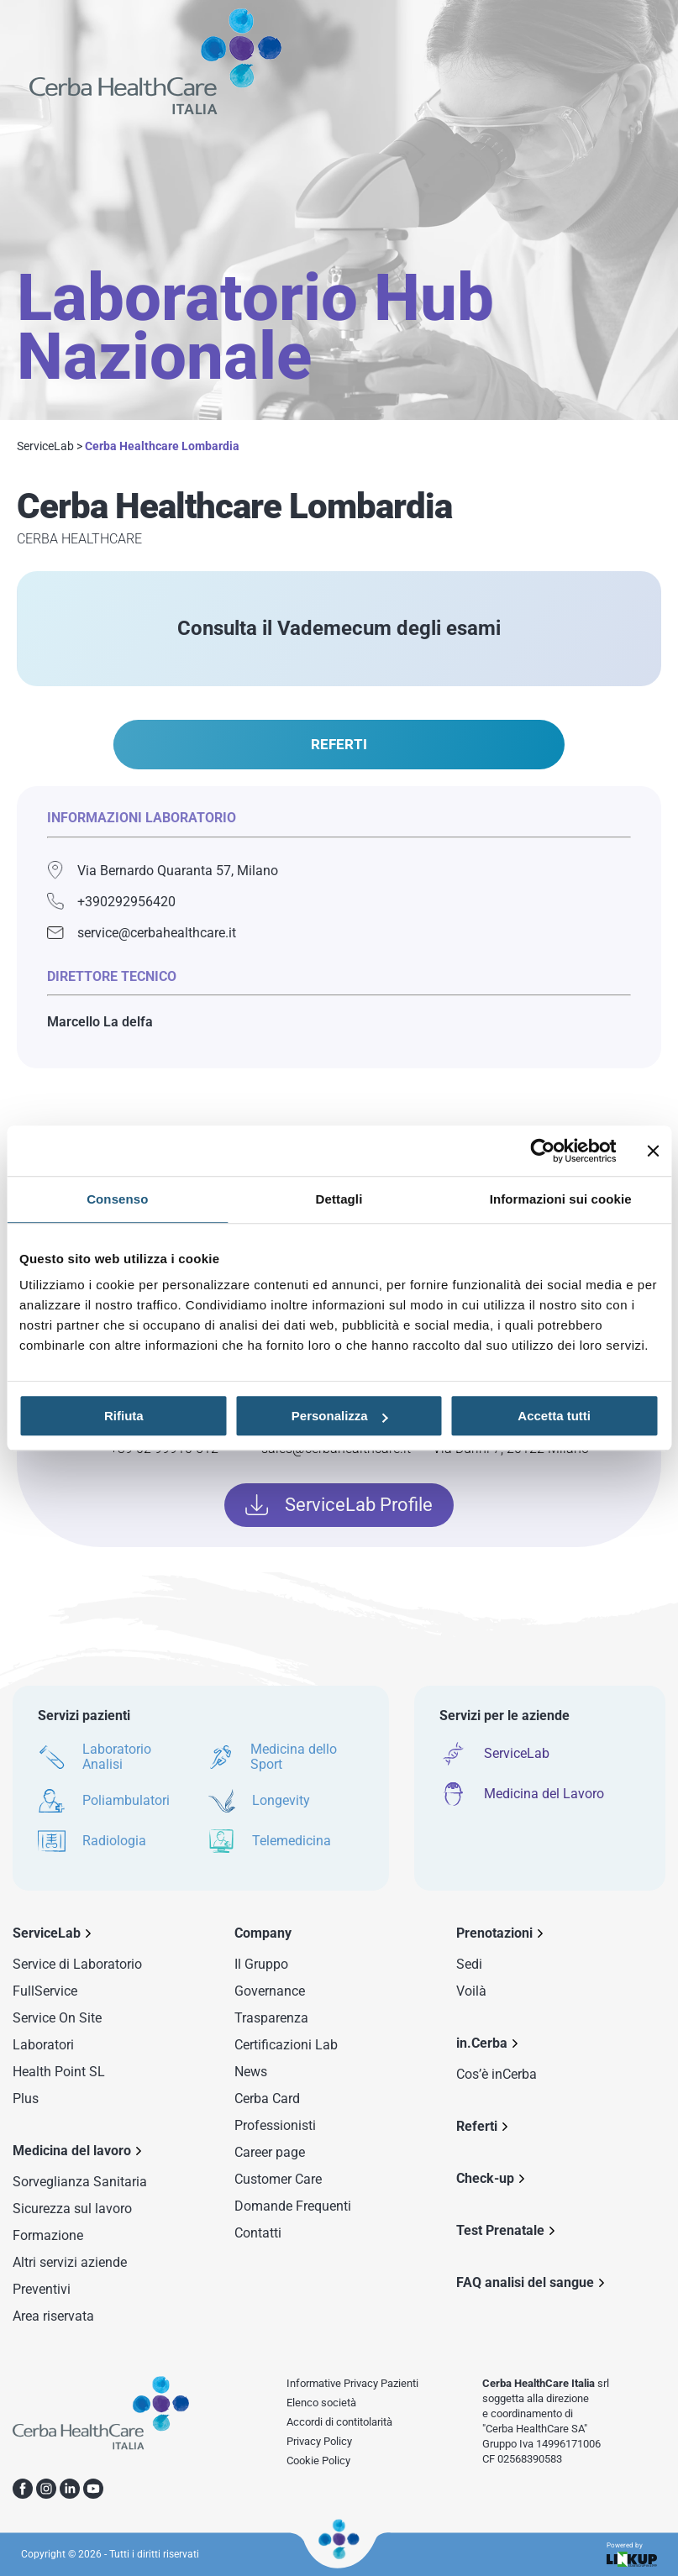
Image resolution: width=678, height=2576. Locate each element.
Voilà (471, 1991)
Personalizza (340, 1416)
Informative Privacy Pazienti (352, 2383)
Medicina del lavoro (72, 2151)
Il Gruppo (261, 1964)
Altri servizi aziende (70, 2262)
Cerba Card (267, 2098)
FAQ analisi (525, 2282)
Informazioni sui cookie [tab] (561, 1199)
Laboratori (43, 2045)
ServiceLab (45, 446)
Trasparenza (271, 2018)
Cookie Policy (318, 2460)
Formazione (48, 2235)
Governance (269, 1991)
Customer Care (278, 2179)
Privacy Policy (319, 2441)
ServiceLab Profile (339, 1505)
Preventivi (42, 2289)
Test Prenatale (500, 2230)
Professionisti (275, 2125)
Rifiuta (124, 1416)
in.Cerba (481, 2043)
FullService (45, 1991)
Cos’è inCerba (496, 2074)
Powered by (632, 2554)
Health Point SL (59, 2072)
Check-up (485, 2178)
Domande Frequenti (292, 2206)
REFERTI (339, 744)
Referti (476, 2126)
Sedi (469, 1964)
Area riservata (53, 2316)
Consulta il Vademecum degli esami (339, 628)
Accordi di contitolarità (339, 2422)
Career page (269, 2152)
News (250, 2072)
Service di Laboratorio (77, 1964)
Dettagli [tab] (339, 1199)
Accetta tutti (554, 1416)
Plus (26, 2098)
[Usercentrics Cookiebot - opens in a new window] (542, 1150)
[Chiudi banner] (653, 1151)
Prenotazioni (494, 1933)
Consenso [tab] (117, 1199)
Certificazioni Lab (286, 2045)
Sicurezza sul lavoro (72, 2209)
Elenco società (321, 2402)
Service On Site (57, 2018)
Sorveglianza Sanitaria (80, 2182)
